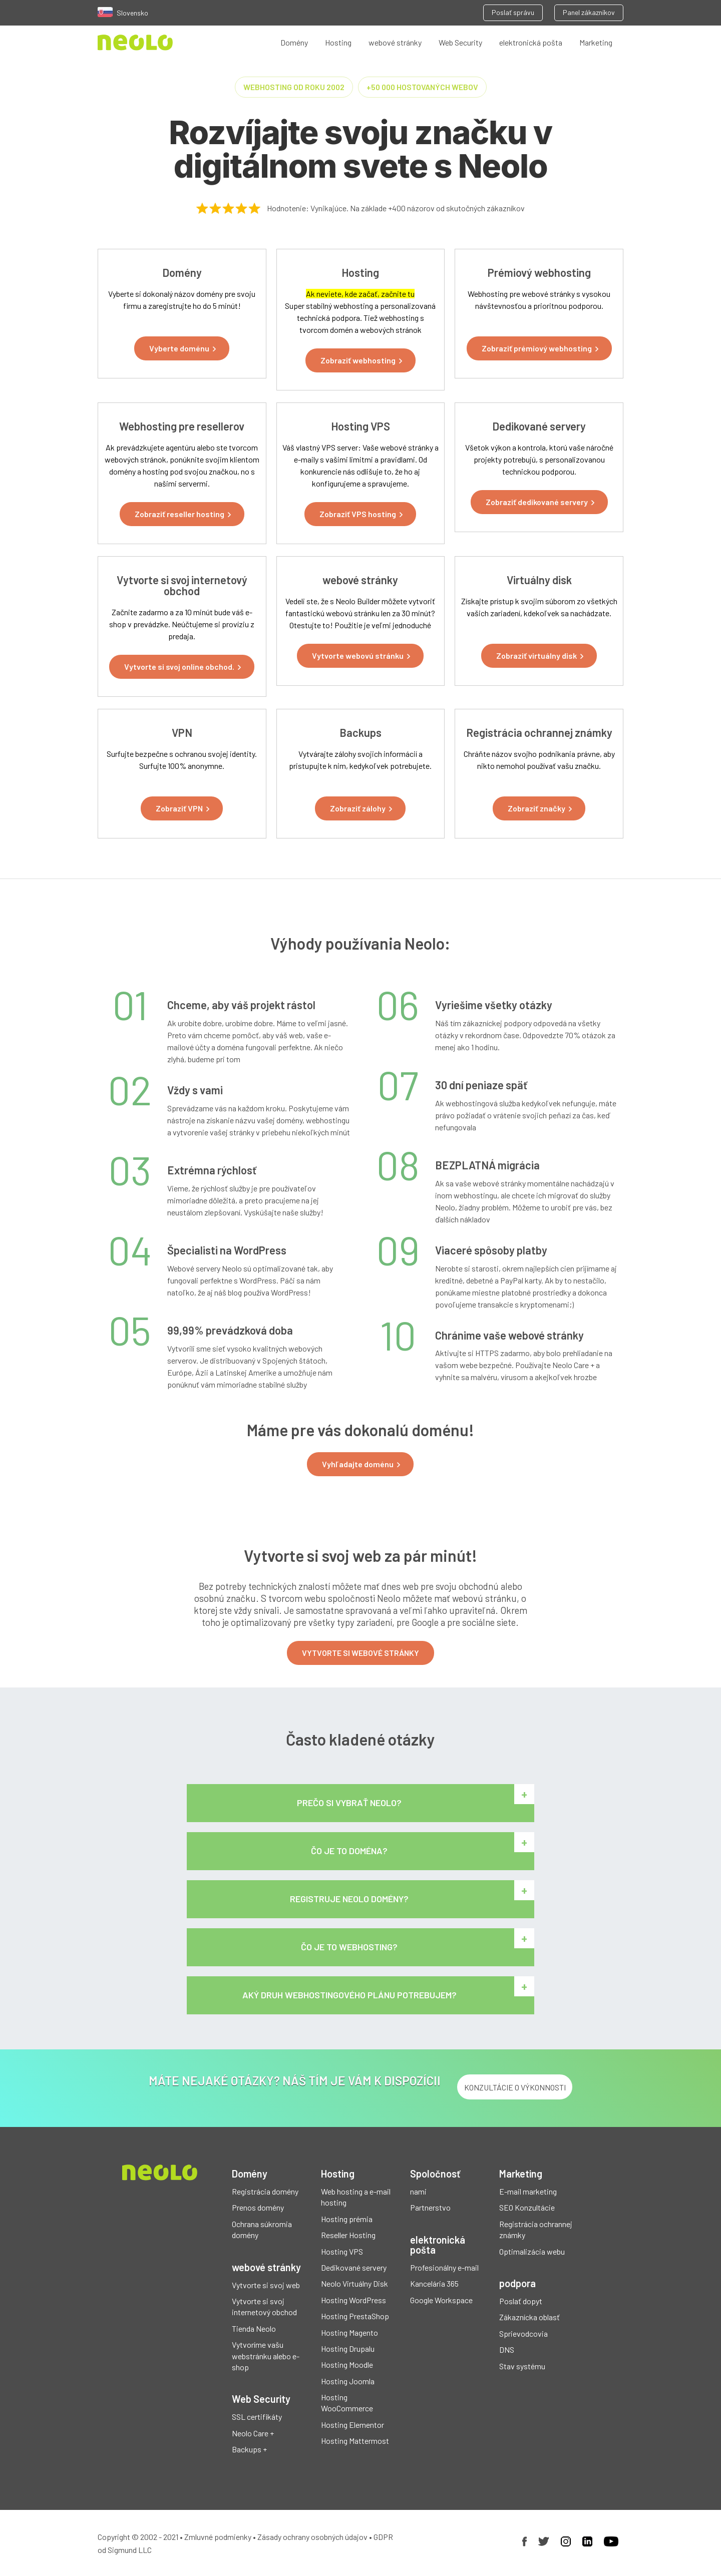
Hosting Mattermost (355, 2440)
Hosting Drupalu (348, 2348)
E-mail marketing (528, 2191)
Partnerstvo (430, 2207)
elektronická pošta (530, 42)
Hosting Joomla (348, 2381)
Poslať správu (513, 12)
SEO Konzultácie (527, 2207)
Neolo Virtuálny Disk (354, 2283)
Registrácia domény (265, 2191)
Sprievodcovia (523, 2333)
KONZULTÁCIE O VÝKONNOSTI (515, 2087)
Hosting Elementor (352, 2424)
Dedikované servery (354, 2267)
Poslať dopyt (520, 2301)
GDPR (383, 2536)
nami (418, 2191)
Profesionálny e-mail (444, 2267)
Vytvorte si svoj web (266, 2285)
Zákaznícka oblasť (529, 2317)
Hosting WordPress (353, 2300)
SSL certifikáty (257, 2416)
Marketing (595, 42)
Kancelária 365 (434, 2283)
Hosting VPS (342, 2251)
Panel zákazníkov (589, 12)
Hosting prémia (347, 2219)
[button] (181, 348)
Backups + (249, 2449)
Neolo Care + (253, 2433)
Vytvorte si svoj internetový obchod (264, 2306)
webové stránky (395, 42)
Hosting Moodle (347, 2364)
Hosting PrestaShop (355, 2316)
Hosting (338, 42)
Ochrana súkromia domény (262, 2229)
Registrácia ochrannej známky (535, 2229)
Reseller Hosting (348, 2235)
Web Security (460, 42)
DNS (506, 2349)
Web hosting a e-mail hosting (356, 2197)
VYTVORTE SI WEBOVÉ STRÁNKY (360, 1652)
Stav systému (522, 2366)
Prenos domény (258, 2207)
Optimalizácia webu (532, 2251)
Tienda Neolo (254, 2328)
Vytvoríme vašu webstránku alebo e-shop (265, 2356)
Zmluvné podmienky (217, 2536)
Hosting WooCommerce (347, 2402)
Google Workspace (441, 2300)
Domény (294, 42)
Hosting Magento (349, 2332)
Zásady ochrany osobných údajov (312, 2536)
